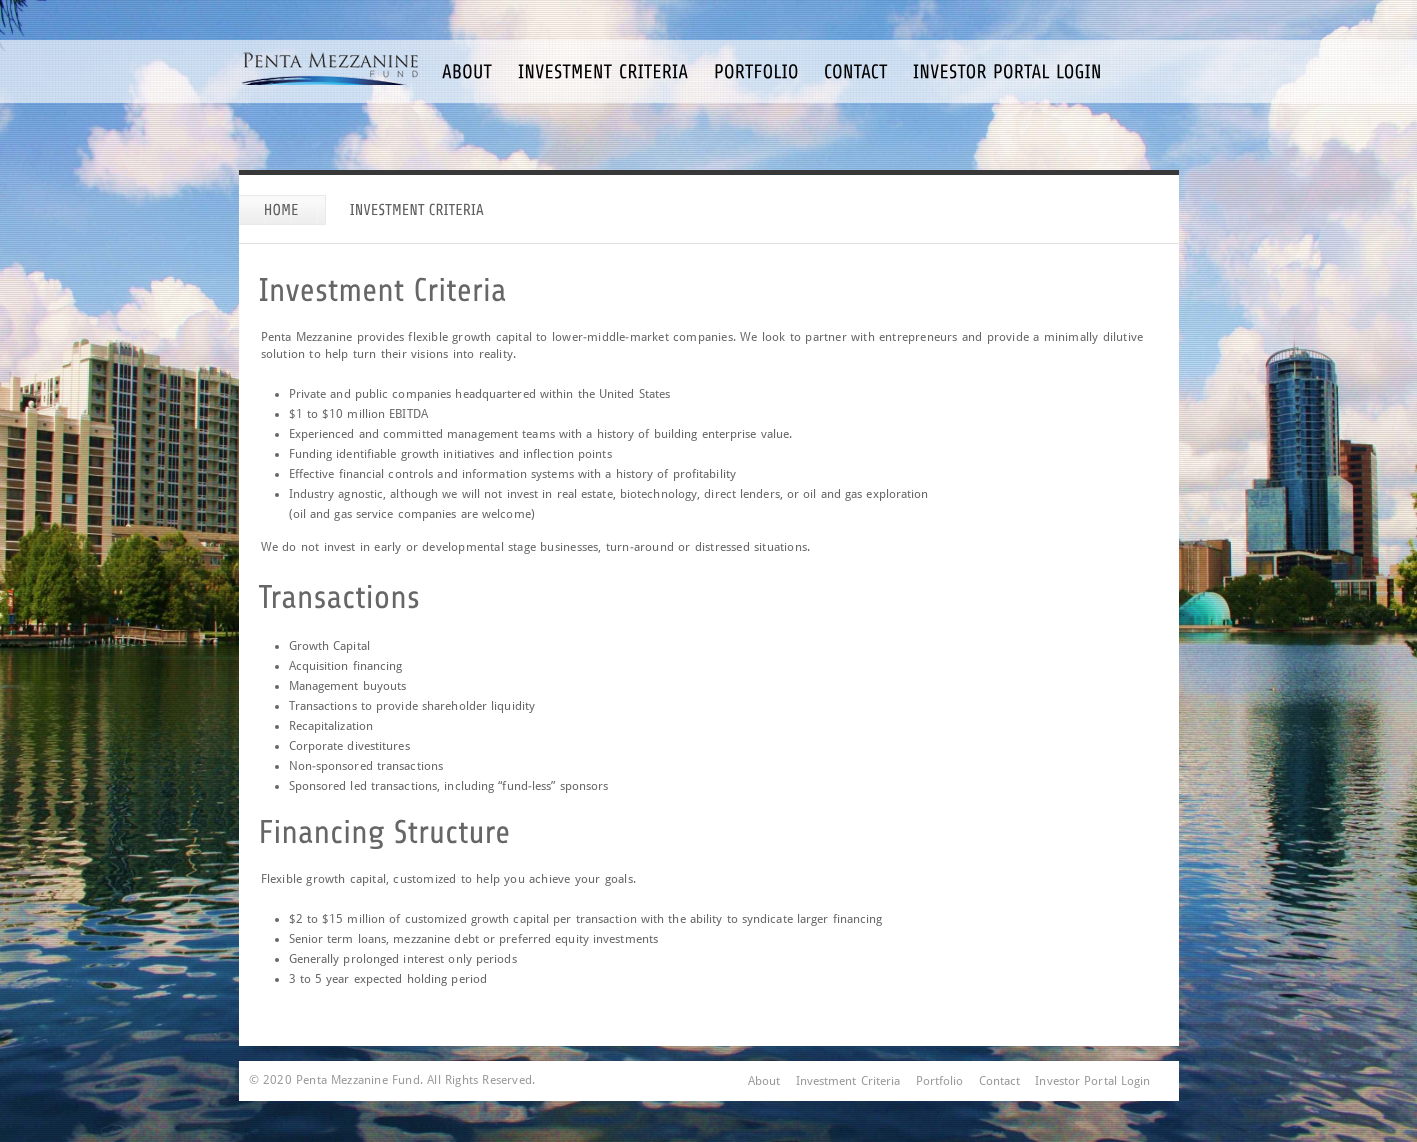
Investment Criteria (848, 1081)
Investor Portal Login (1092, 1081)
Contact (1000, 1081)
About (764, 1081)
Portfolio (940, 1081)
